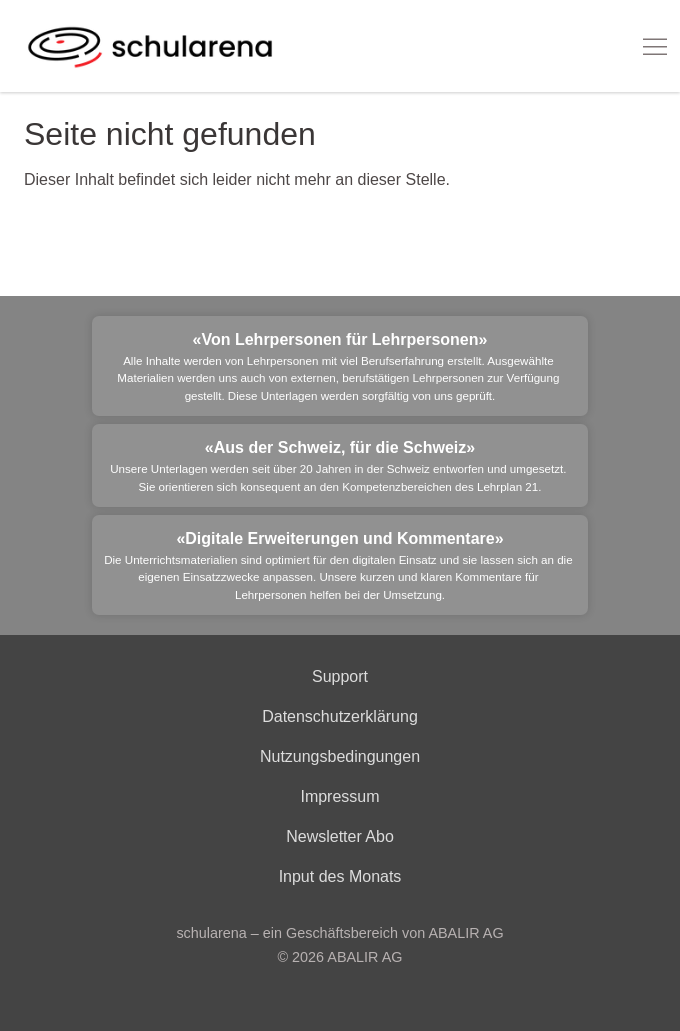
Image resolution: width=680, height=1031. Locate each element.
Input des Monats (340, 876)
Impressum (339, 796)
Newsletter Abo (340, 836)
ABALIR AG (364, 957)
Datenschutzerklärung (340, 716)
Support (340, 676)
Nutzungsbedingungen (340, 756)
